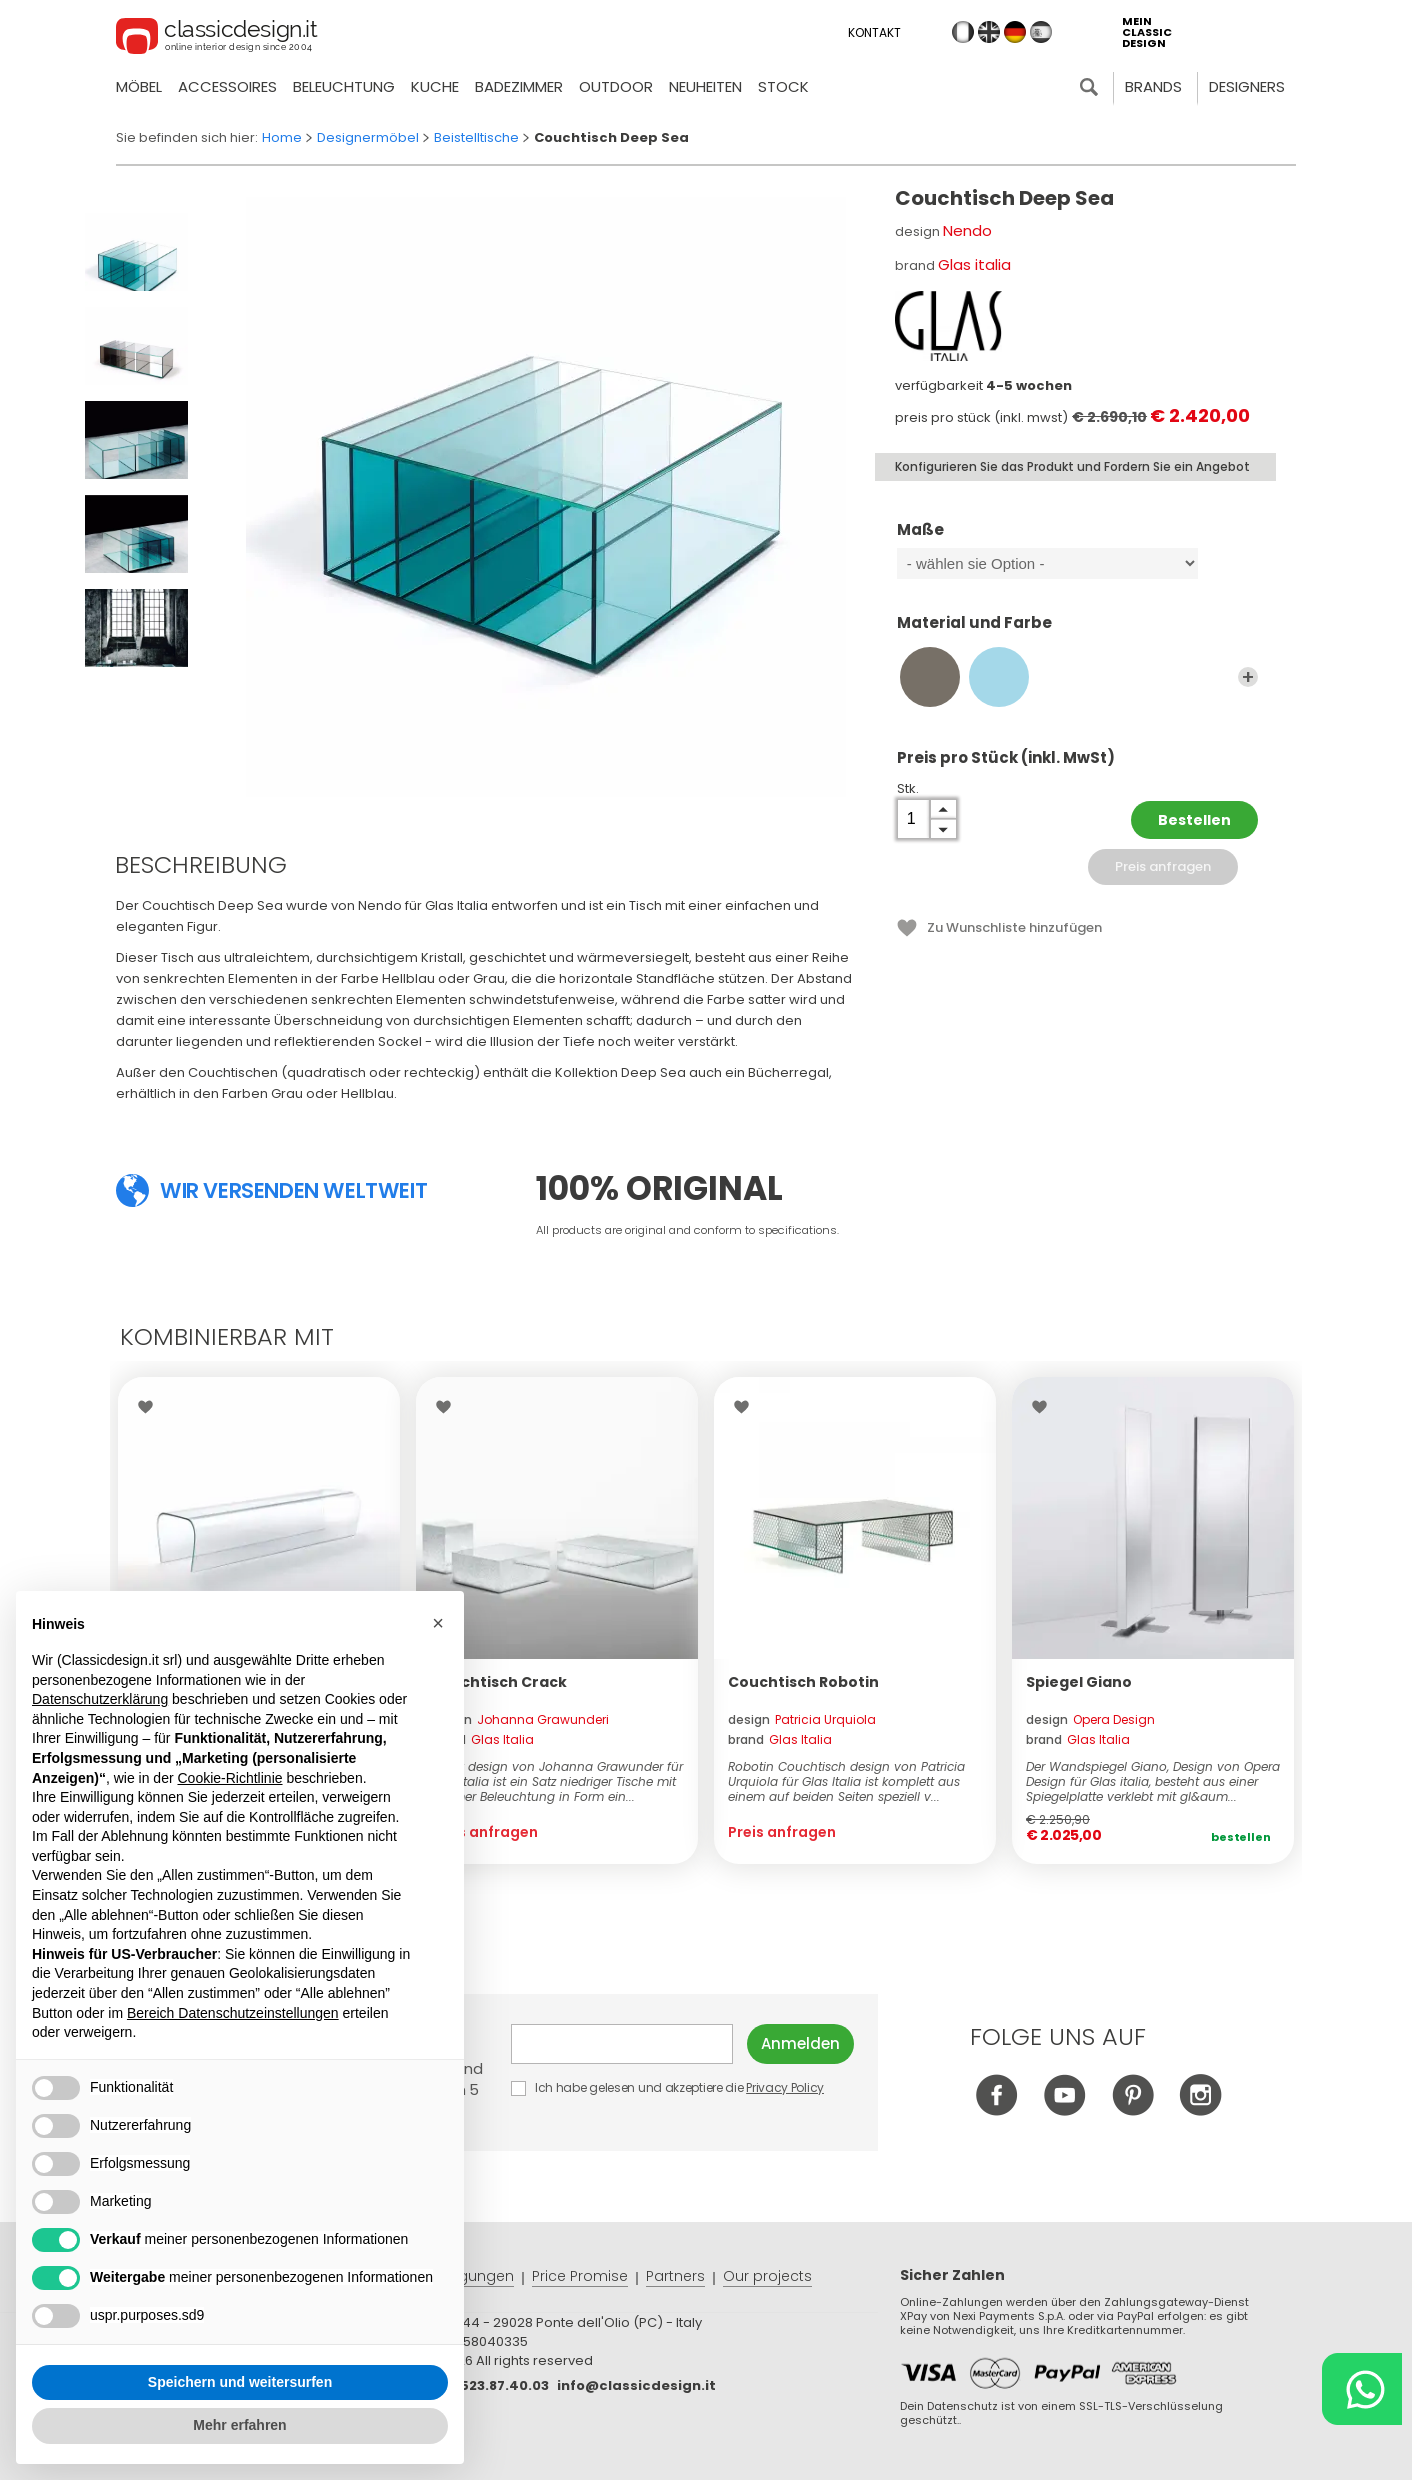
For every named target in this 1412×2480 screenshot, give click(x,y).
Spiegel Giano (1079, 1682)
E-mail (622, 2044)
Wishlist (150, 1407)
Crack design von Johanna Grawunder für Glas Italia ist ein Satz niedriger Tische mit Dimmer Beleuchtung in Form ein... (556, 1781)
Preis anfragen (1163, 866)
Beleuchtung (344, 86)
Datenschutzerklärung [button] (100, 1699)
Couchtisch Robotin (803, 1682)
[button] (438, 1623)
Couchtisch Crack (498, 1682)
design (519, 1719)
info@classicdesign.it (636, 2385)
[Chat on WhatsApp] (1362, 2389)
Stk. (908, 788)
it (963, 32)
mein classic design (1147, 32)
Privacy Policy (785, 2087)
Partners (675, 2276)
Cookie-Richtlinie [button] (229, 1778)
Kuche (435, 86)
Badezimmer (519, 86)
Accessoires (227, 86)
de (1015, 32)
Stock (783, 86)
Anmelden (800, 2043)
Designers (1247, 86)
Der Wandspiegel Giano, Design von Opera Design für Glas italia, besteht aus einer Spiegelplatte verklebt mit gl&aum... (1153, 1781)
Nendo (967, 230)
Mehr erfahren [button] (239, 2425)
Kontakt (874, 32)
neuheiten (705, 86)
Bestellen (1194, 820)
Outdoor (616, 86)
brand (482, 1739)
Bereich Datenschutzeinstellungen (233, 2013)
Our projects (767, 2276)
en (989, 32)
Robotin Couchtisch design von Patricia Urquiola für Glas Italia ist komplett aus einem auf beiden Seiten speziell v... (846, 1781)
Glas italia (974, 264)
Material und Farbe (1077, 632)
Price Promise (580, 2276)
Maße (1077, 539)
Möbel (139, 86)
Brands (1153, 86)
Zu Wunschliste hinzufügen (1014, 927)
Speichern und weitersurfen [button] (240, 2382)
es (1041, 32)
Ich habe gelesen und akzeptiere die (668, 2087)
